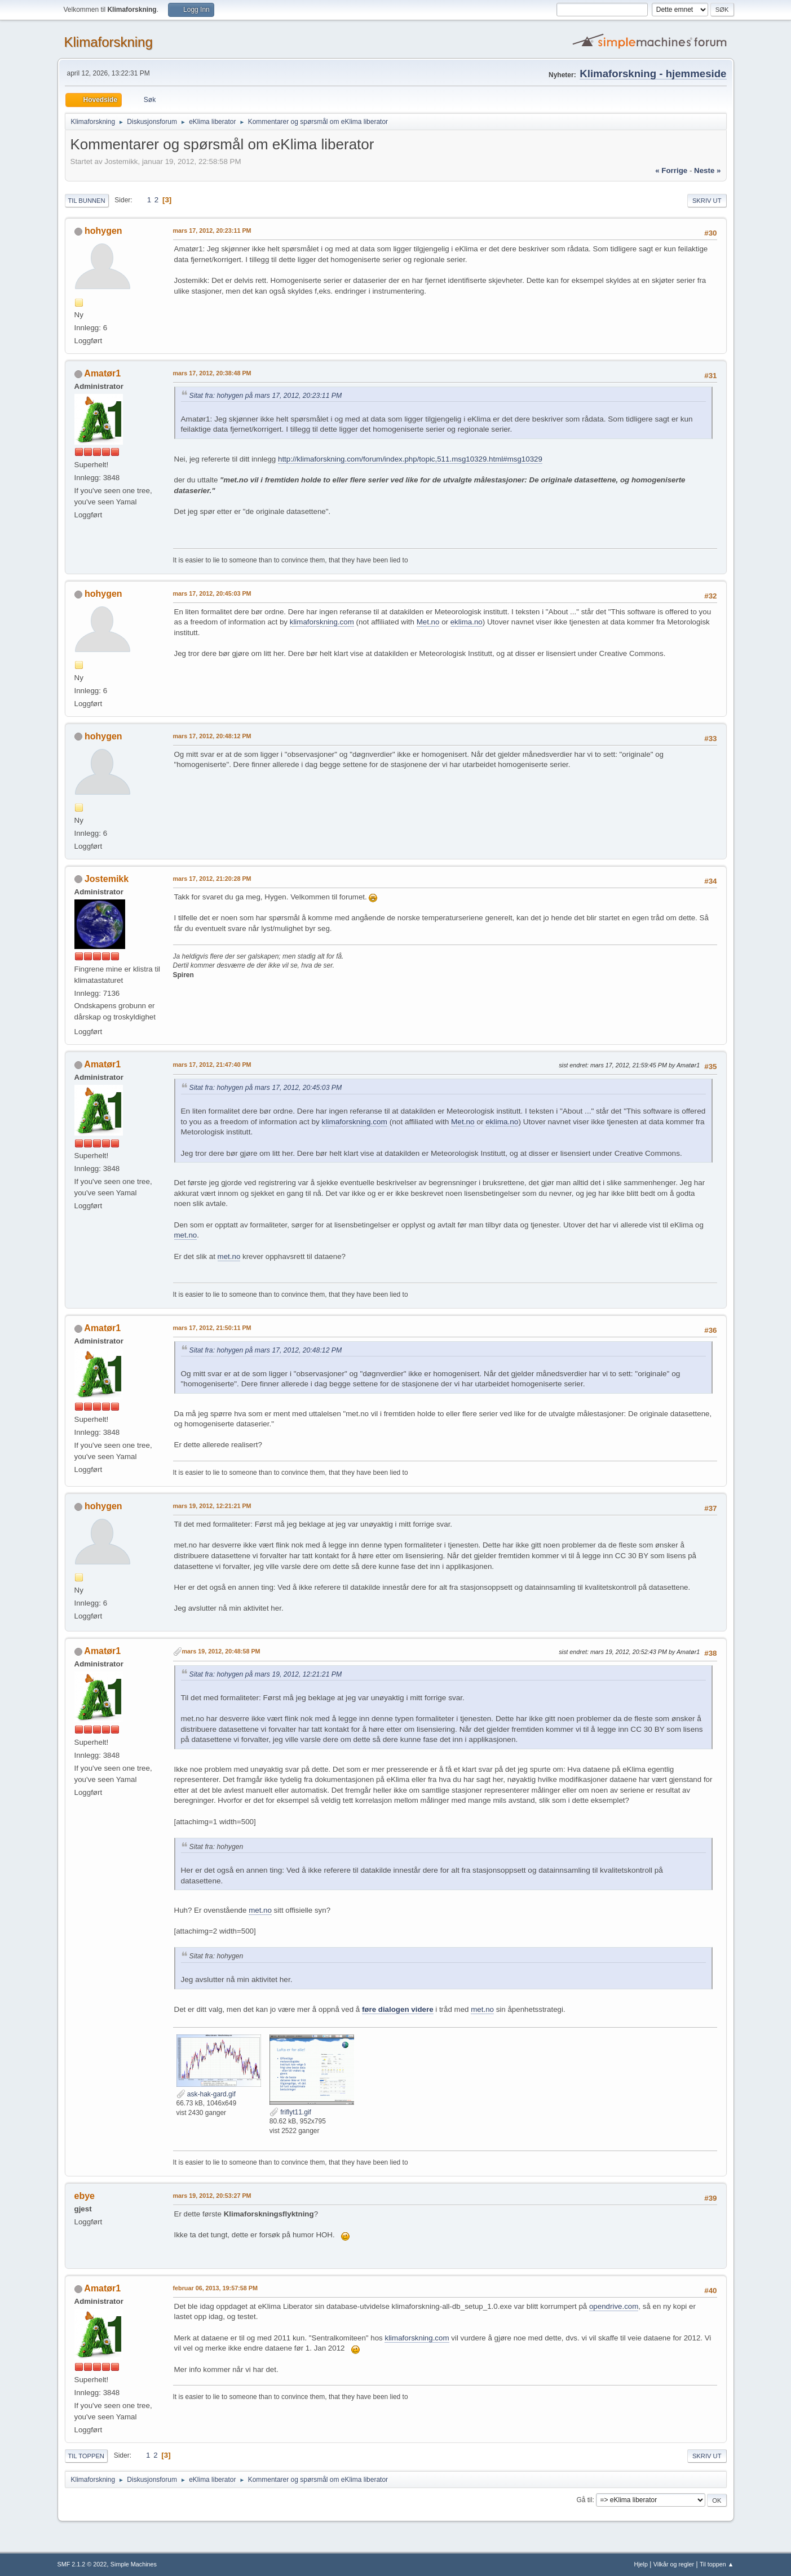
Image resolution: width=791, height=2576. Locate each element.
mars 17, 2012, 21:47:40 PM (212, 1064)
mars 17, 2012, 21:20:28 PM (212, 878)
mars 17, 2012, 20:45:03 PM (212, 593)
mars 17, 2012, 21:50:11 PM (212, 1327)
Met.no (428, 622)
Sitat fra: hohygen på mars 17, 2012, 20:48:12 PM (265, 1350)
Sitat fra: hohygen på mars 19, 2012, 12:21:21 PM (265, 1674)
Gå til (584, 2500)
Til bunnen (86, 200)
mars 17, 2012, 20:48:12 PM (212, 736)
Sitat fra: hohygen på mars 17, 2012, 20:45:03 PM (265, 1088)
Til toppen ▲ (717, 2564)
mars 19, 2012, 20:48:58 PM (221, 1651)
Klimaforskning (108, 42)
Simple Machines (134, 2564)
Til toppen (86, 2456)
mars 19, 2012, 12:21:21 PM (212, 1505)
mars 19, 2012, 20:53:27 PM (212, 2195)
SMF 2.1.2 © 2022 (82, 2564)
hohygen (103, 231)
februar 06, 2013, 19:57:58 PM (215, 2288)
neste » (707, 170)
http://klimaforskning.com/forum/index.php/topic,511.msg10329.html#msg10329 (410, 459)
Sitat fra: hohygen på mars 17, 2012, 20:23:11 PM (265, 396)
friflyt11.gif (290, 2112)
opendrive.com (613, 2306)
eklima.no (466, 622)
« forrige (671, 170)
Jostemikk (107, 879)
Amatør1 (102, 373)
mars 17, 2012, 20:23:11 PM (212, 230)
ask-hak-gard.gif (206, 2094)
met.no (185, 1235)
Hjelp (641, 2564)
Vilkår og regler (673, 2564)
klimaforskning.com (322, 622)
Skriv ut (707, 200)
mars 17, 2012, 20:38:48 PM (212, 373)
